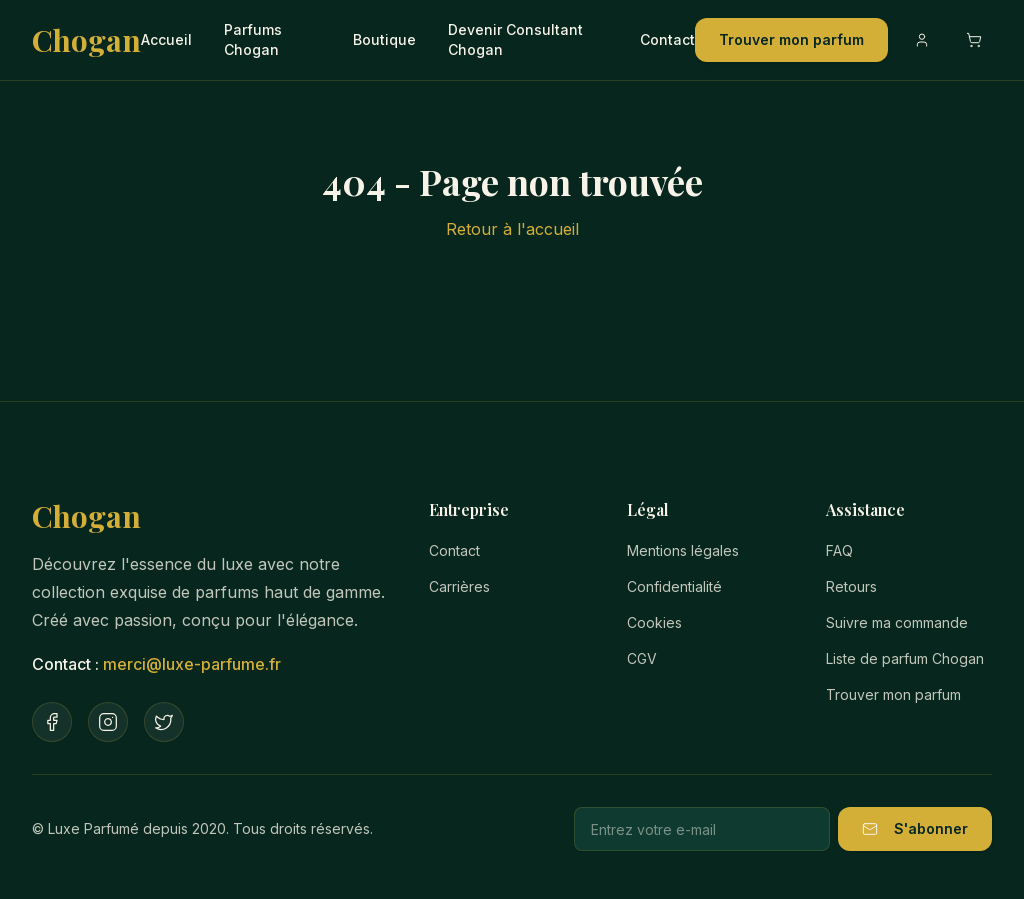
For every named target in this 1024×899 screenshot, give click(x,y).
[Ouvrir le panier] (974, 40)
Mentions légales (683, 550)
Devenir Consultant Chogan (515, 39)
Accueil (166, 39)
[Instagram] (108, 722)
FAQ (839, 550)
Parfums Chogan (253, 39)
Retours (851, 586)
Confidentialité (674, 586)
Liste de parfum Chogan (905, 658)
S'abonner (915, 828)
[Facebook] (52, 722)
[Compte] (922, 40)
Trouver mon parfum (791, 39)
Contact (667, 39)
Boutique (384, 39)
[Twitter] (164, 722)
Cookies (654, 622)
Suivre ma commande (897, 622)
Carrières (459, 586)
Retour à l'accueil (512, 229)
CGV (642, 658)
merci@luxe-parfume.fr (192, 664)
